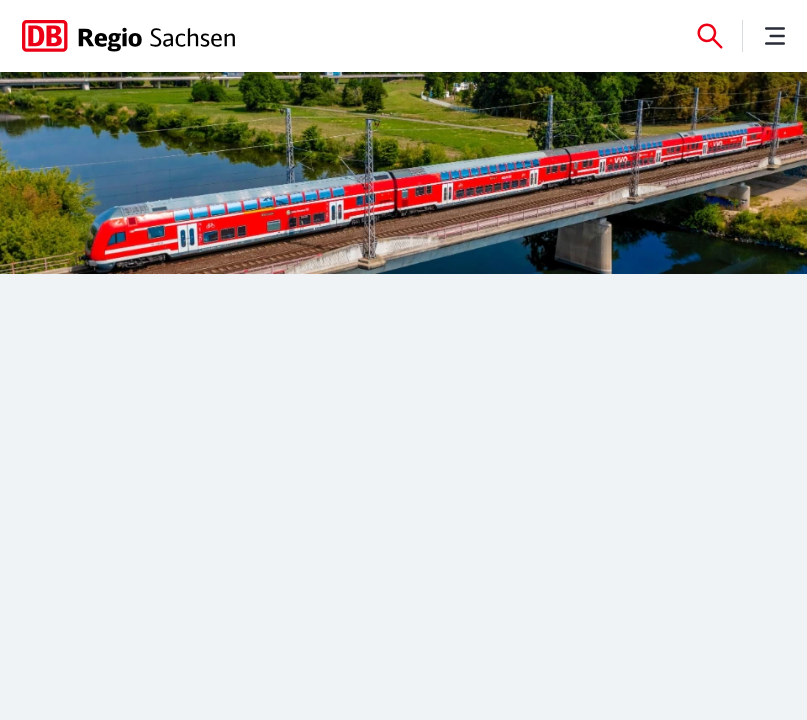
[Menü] (775, 36)
